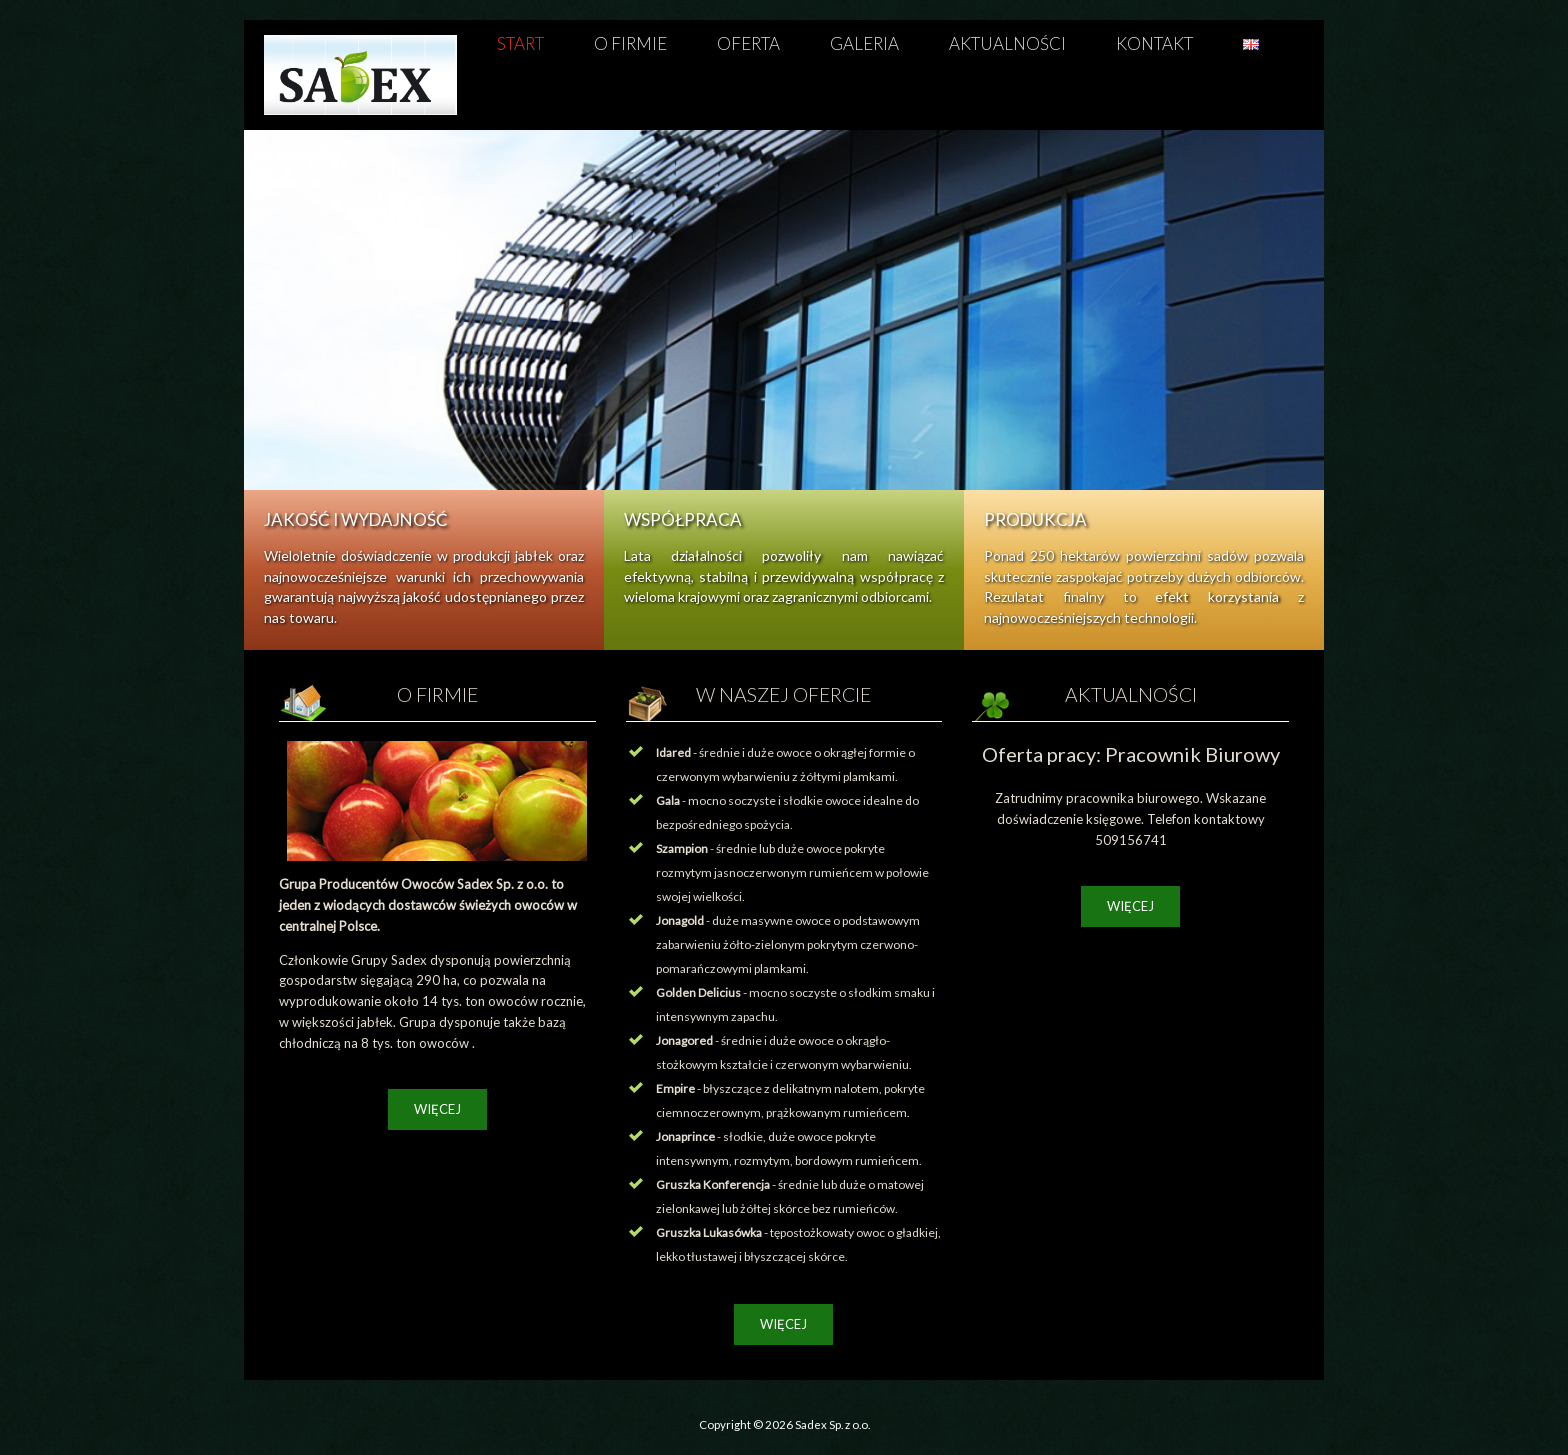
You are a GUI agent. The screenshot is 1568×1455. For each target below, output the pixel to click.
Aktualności (1007, 43)
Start (520, 43)
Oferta (748, 43)
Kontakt (1154, 43)
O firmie (630, 43)
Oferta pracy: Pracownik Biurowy (1131, 754)
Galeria (864, 43)
